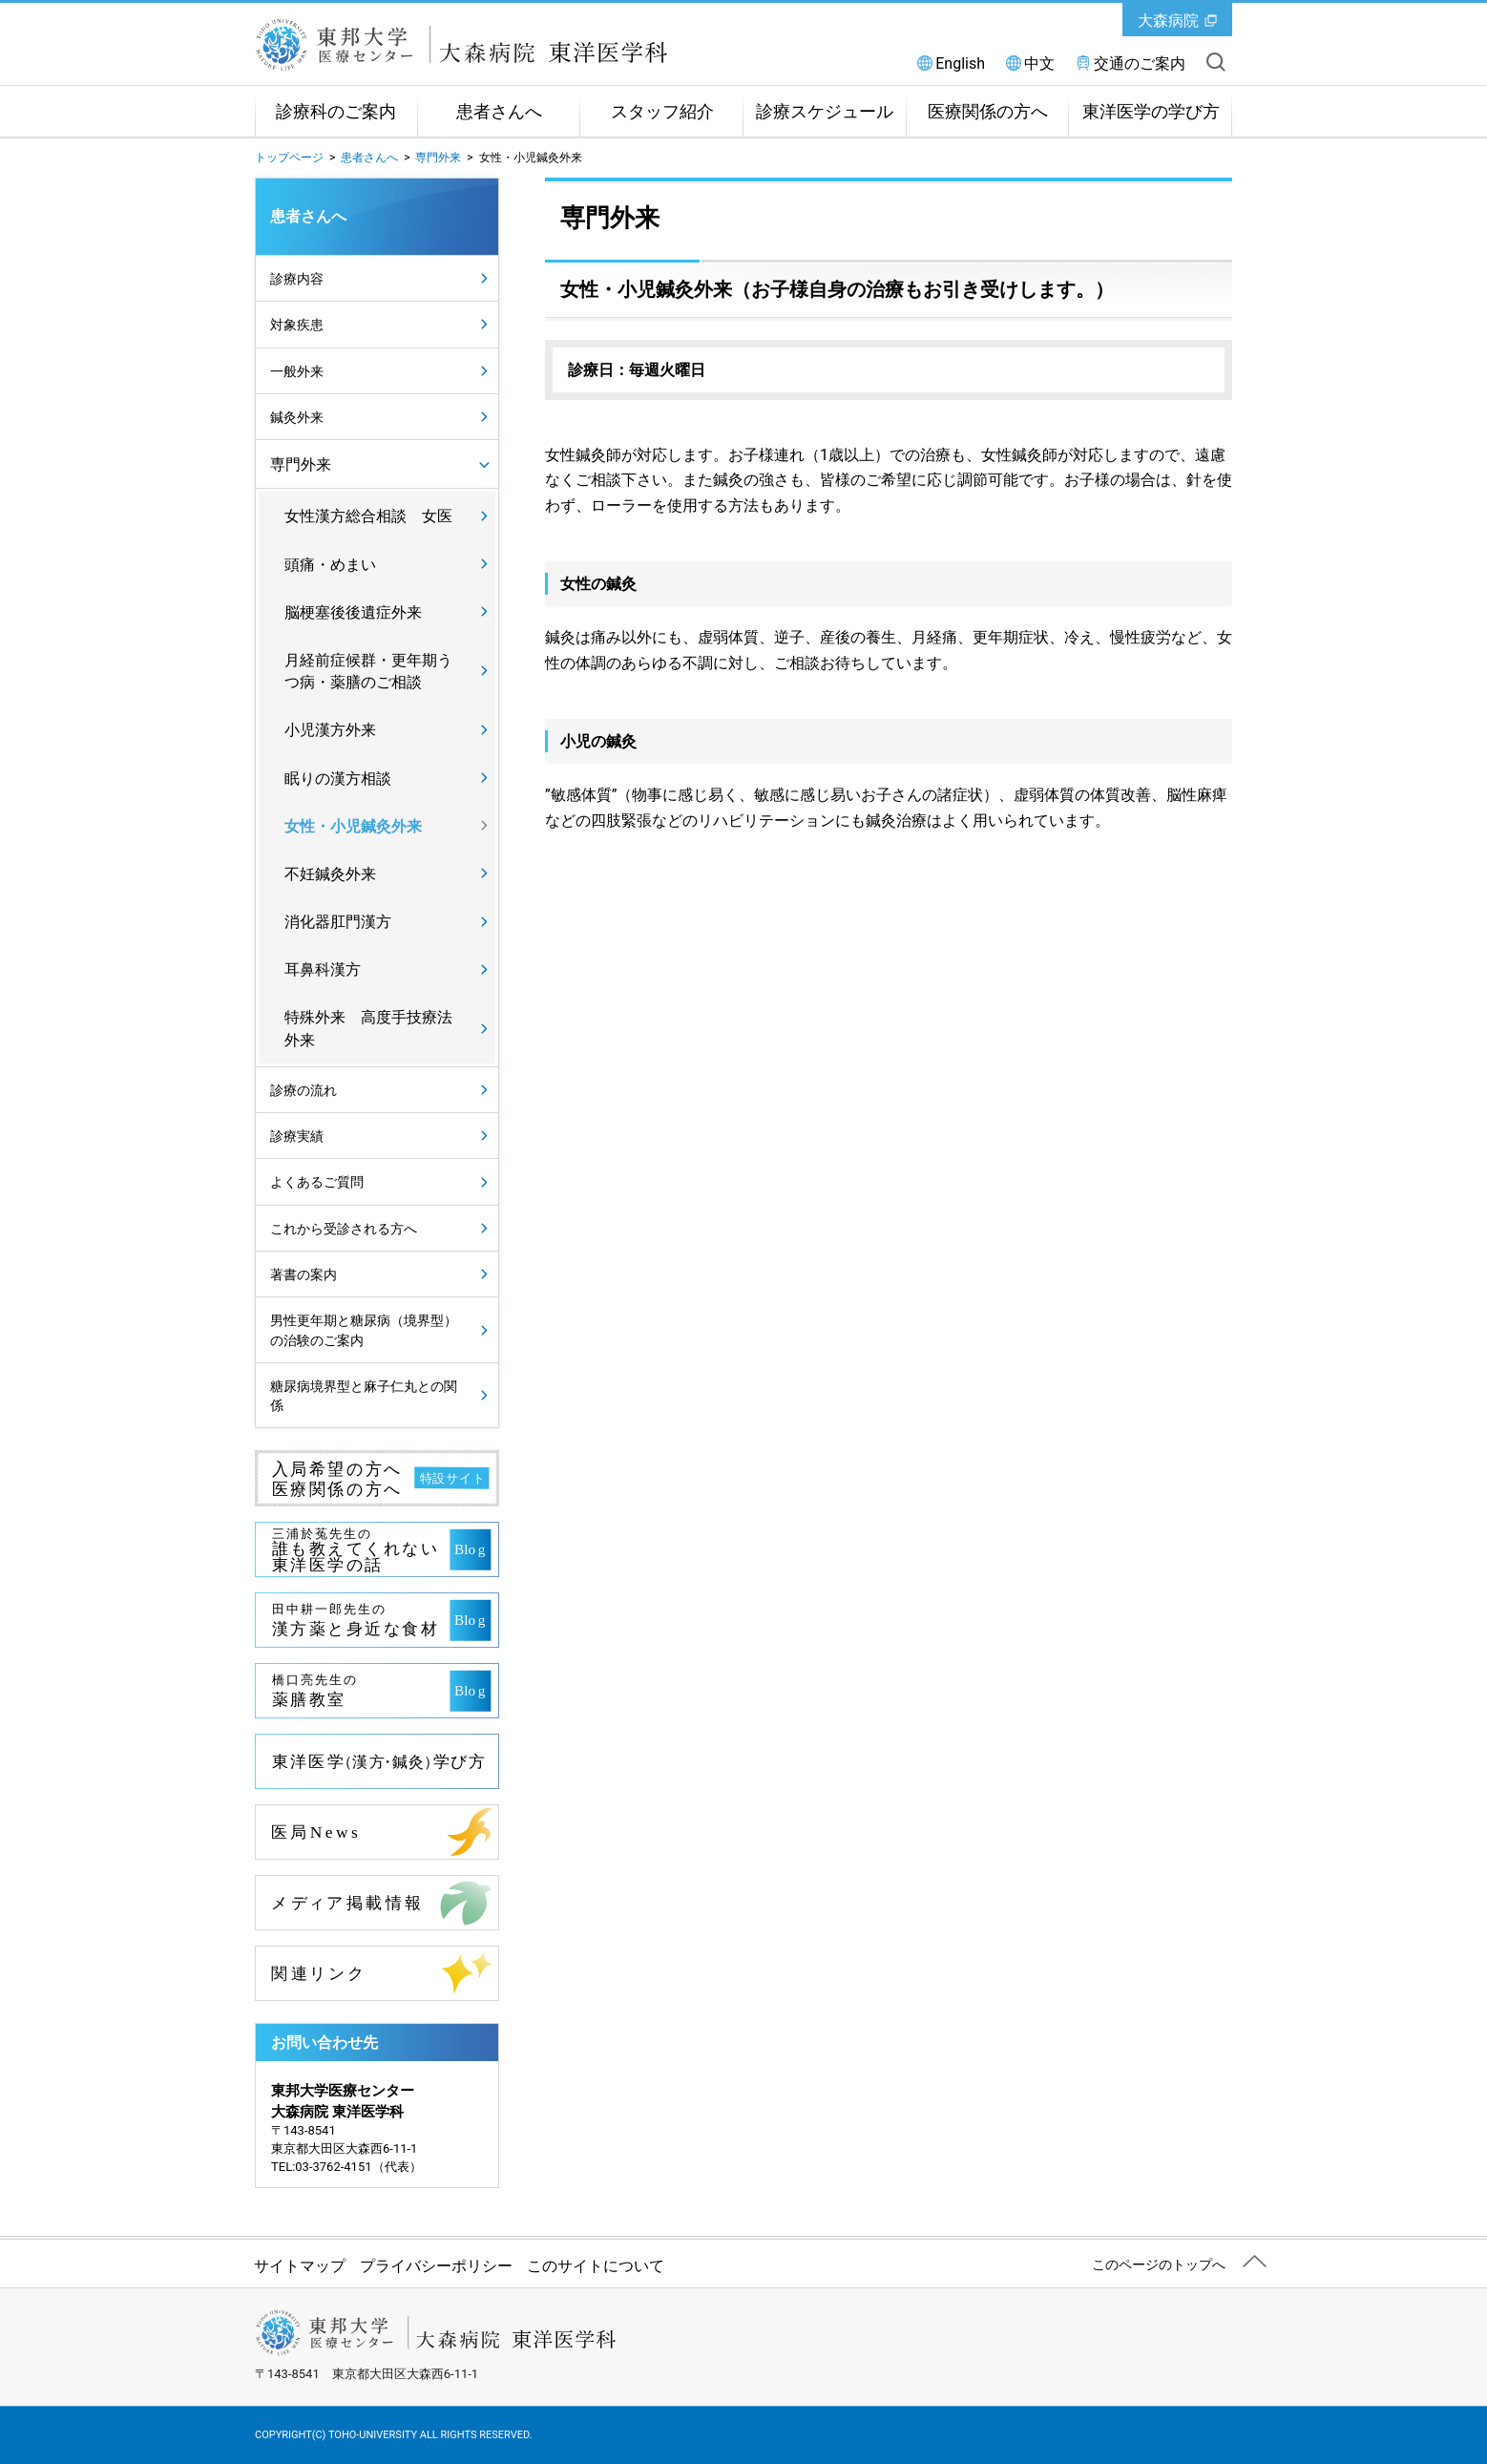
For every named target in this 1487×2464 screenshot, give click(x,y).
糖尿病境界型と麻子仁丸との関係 (363, 1396)
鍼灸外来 (297, 417)
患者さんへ (499, 111)
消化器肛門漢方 (337, 922)
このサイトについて (595, 2266)
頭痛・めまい (330, 565)
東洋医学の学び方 (1151, 111)
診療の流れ (303, 1090)
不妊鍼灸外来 (330, 874)
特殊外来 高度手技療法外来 (368, 1028)
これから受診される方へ (343, 1228)
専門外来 (438, 157)
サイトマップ (300, 2266)
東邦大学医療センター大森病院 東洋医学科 (484, 44)
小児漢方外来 (330, 730)
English (960, 63)
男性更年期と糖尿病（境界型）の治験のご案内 (363, 1330)
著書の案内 (303, 1274)
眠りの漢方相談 (337, 778)
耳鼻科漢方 (322, 969)
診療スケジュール (824, 111)
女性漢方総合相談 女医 (368, 516)
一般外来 (297, 371)
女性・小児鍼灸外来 (353, 826)
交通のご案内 (1139, 63)
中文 (1039, 63)
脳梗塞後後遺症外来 (353, 612)
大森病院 (1168, 20)
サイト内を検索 (1215, 62)
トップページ (289, 157)
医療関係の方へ (988, 111)
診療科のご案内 (336, 111)
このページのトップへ (1158, 2264)
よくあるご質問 (317, 1182)
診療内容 (297, 278)
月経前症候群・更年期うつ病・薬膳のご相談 (368, 671)
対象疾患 (297, 324)
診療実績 (297, 1136)
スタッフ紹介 (662, 111)
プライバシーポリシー (436, 2266)
